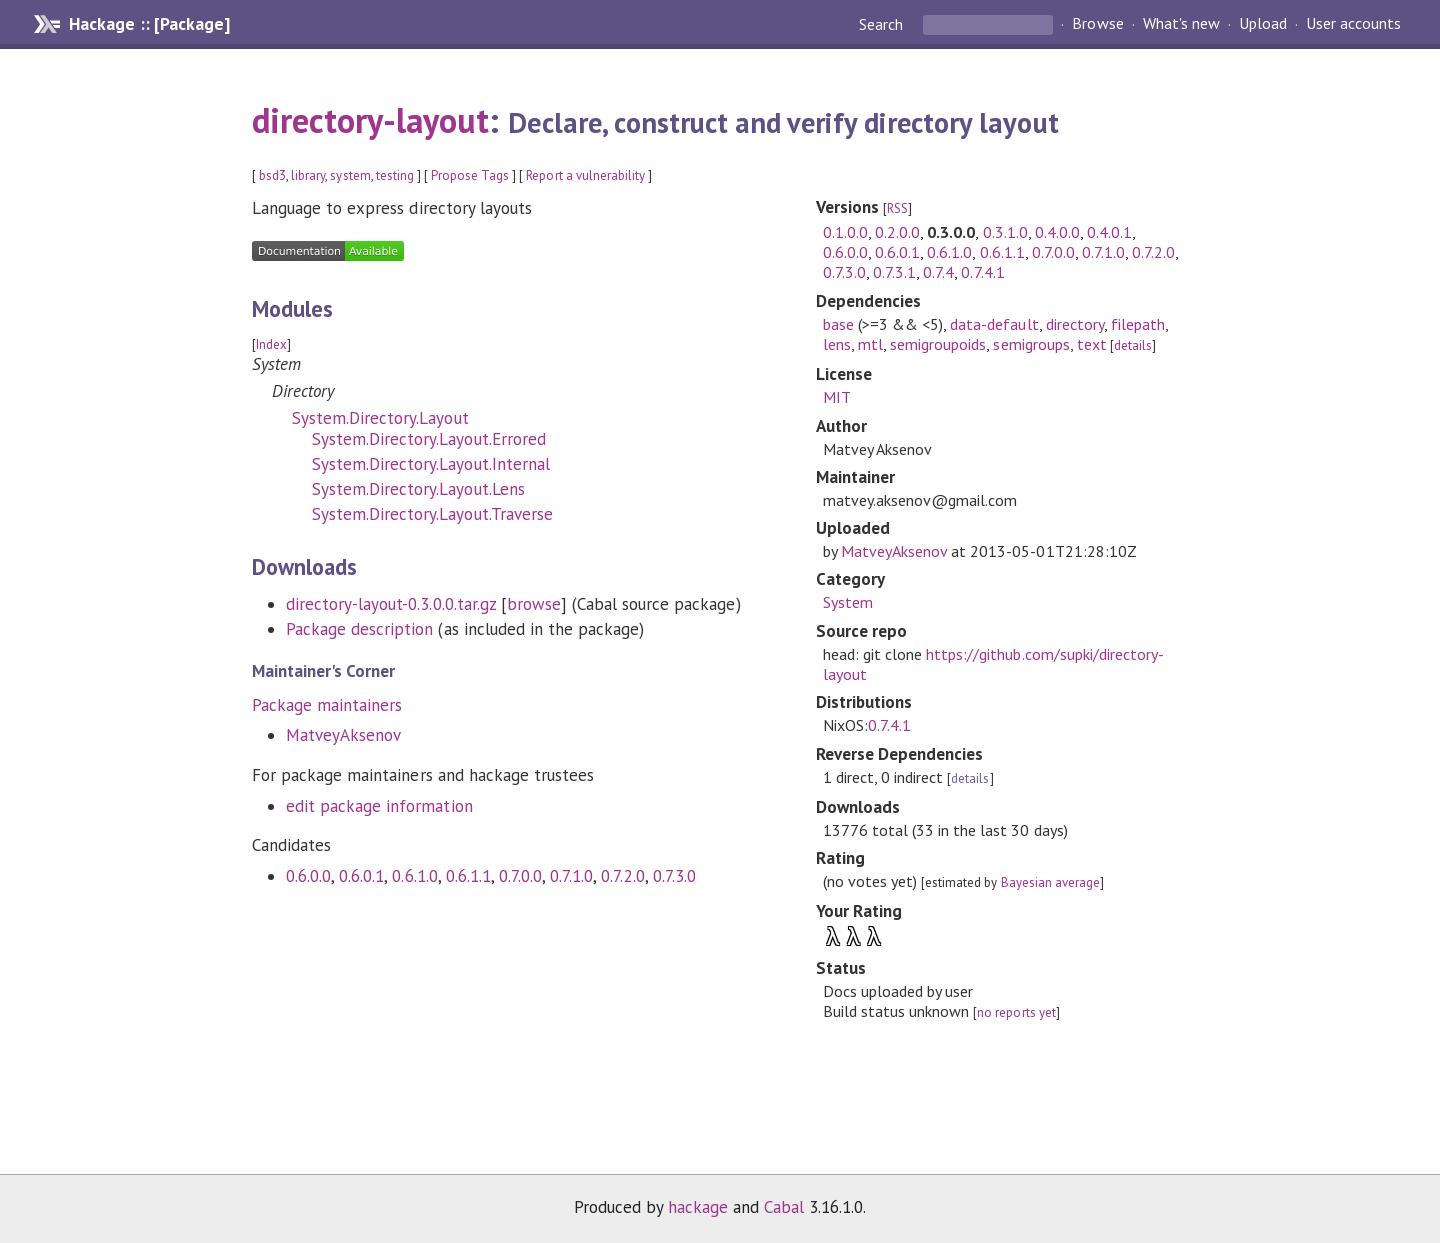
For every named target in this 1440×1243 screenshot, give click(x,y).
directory (1075, 324)
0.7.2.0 (622, 876)
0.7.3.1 (894, 272)
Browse (1097, 24)
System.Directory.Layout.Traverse (432, 514)
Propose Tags (470, 175)
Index (271, 344)
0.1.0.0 (845, 232)
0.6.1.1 (468, 876)
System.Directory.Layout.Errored (429, 439)
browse (534, 604)
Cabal (784, 1207)
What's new (1181, 24)
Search (883, 24)
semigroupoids (938, 344)
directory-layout (370, 120)
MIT (837, 397)
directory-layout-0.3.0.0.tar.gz (391, 604)
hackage (698, 1207)
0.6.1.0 (414, 876)
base (838, 324)
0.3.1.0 (1005, 232)
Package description (359, 629)
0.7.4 (938, 272)
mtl (870, 344)
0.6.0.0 (308, 876)
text (1092, 344)
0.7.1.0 (571, 876)
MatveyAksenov (343, 735)
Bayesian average (1050, 882)
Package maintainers (327, 705)
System (848, 602)
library (308, 175)
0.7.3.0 (674, 876)
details (1133, 345)
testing (395, 175)
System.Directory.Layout (380, 418)
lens (837, 344)
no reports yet (1016, 1012)
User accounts (1353, 24)
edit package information (379, 806)
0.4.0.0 (1057, 232)
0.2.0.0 (897, 232)
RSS (897, 208)
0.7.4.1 (982, 272)
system (350, 175)
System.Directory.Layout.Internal (431, 464)
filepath (1138, 324)
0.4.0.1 (1109, 232)
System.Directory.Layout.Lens (418, 489)
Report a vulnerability (585, 175)
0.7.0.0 (520, 876)
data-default (994, 324)
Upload (1263, 24)
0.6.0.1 (361, 876)
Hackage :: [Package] (149, 24)
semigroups (1031, 344)
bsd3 (272, 175)
